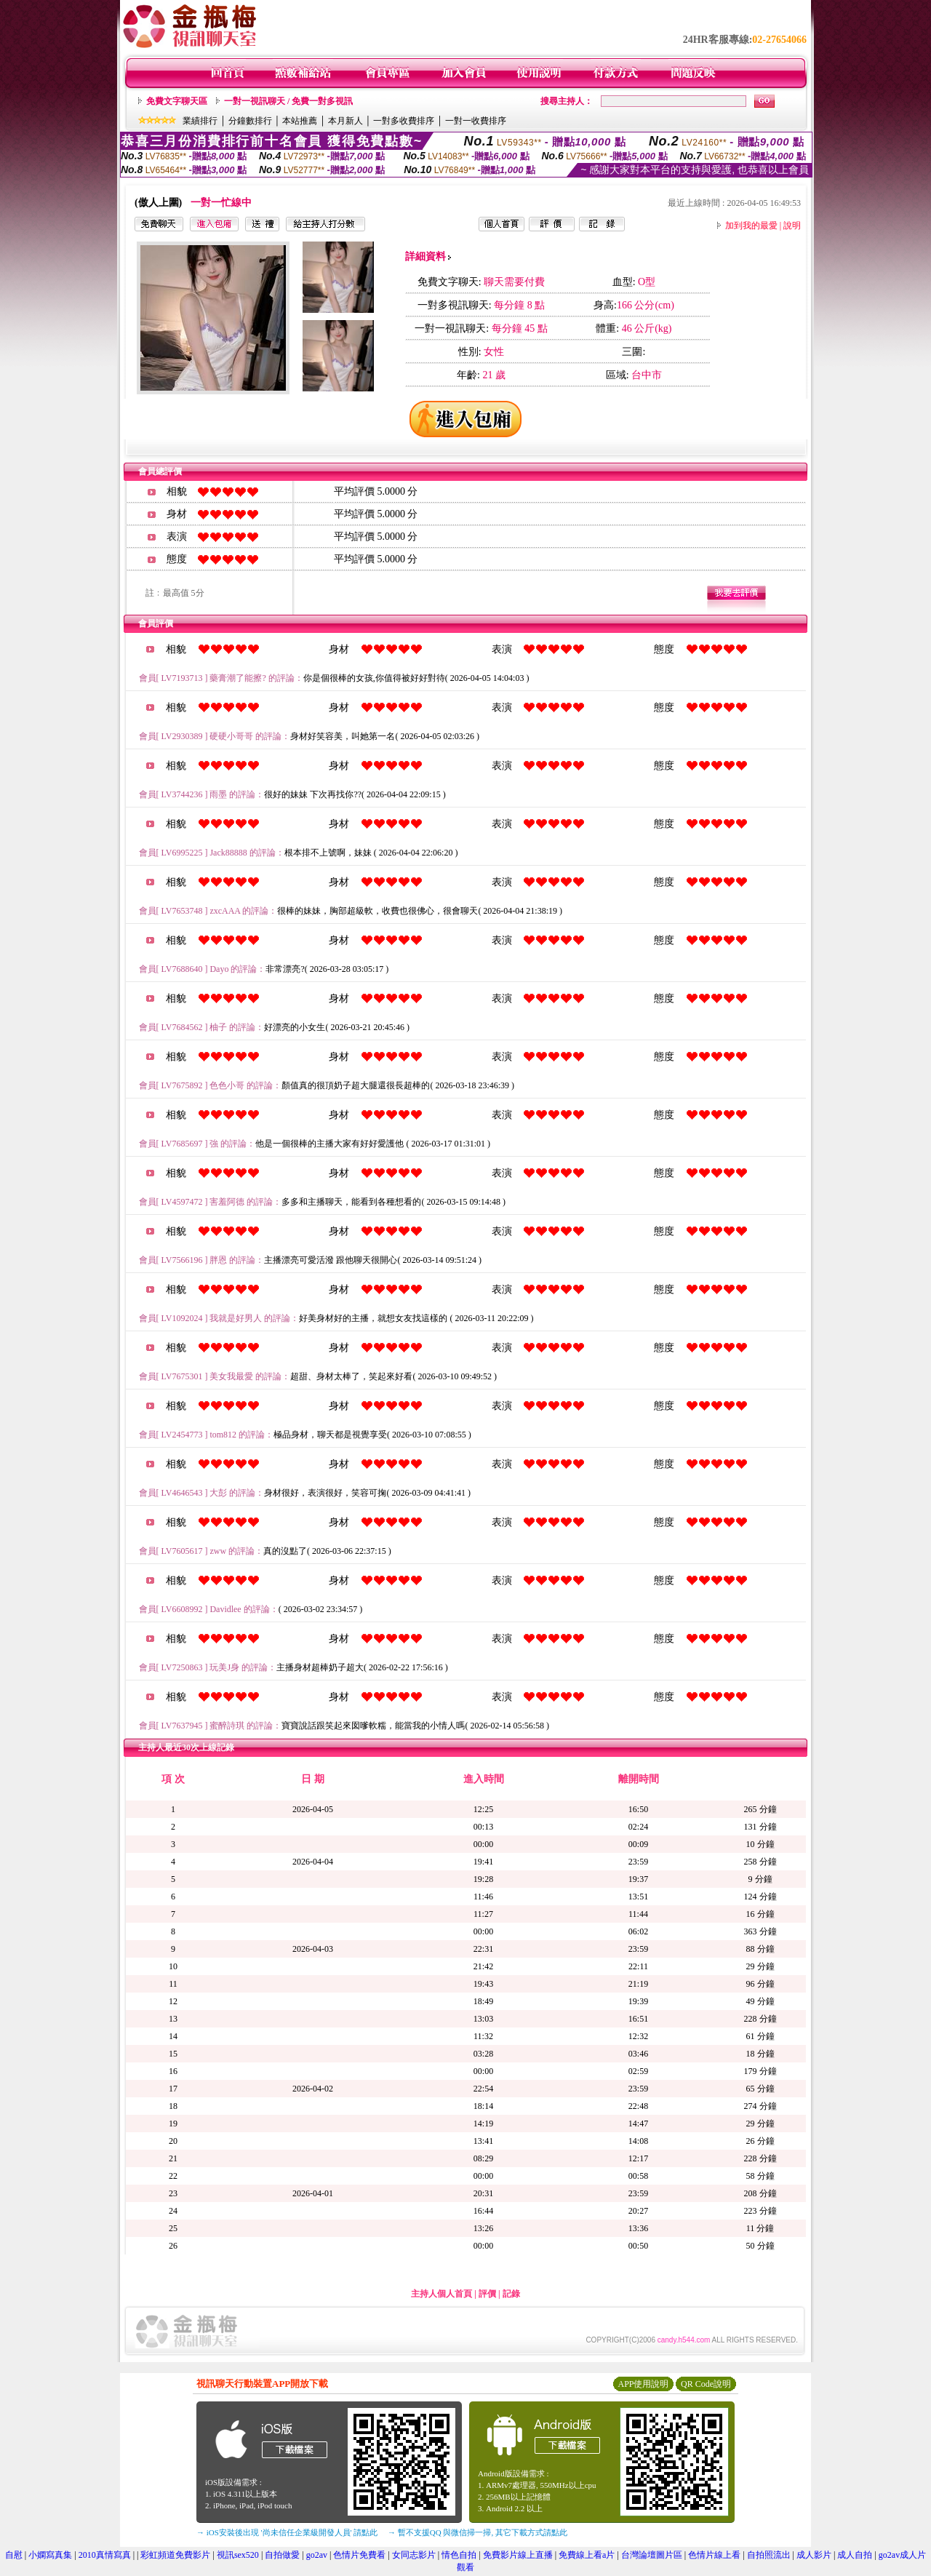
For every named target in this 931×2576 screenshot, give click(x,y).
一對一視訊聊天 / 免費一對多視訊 (288, 101)
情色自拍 (458, 2555)
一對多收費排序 (403, 121)
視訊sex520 (238, 2555)
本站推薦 (299, 121)
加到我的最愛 (751, 225)
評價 (487, 2294)
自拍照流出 (769, 2555)
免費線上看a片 (587, 2555)
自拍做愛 (282, 2555)
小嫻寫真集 (50, 2555)
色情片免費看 (359, 2555)
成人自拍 (854, 2555)
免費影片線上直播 (518, 2555)
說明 (792, 225)
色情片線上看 (714, 2555)
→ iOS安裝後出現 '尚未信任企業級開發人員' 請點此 (286, 2532)
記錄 (511, 2294)
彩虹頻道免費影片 (175, 2555)
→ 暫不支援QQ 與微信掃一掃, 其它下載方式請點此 (477, 2532)
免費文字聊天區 (176, 101)
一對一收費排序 (475, 121)
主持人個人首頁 (441, 2294)
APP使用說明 (643, 2384)
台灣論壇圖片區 (651, 2555)
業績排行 (200, 121)
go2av (316, 2555)
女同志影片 (414, 2555)
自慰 (14, 2555)
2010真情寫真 (105, 2555)
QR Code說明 (706, 2384)
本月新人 (345, 121)
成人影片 (813, 2555)
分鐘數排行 (250, 121)
